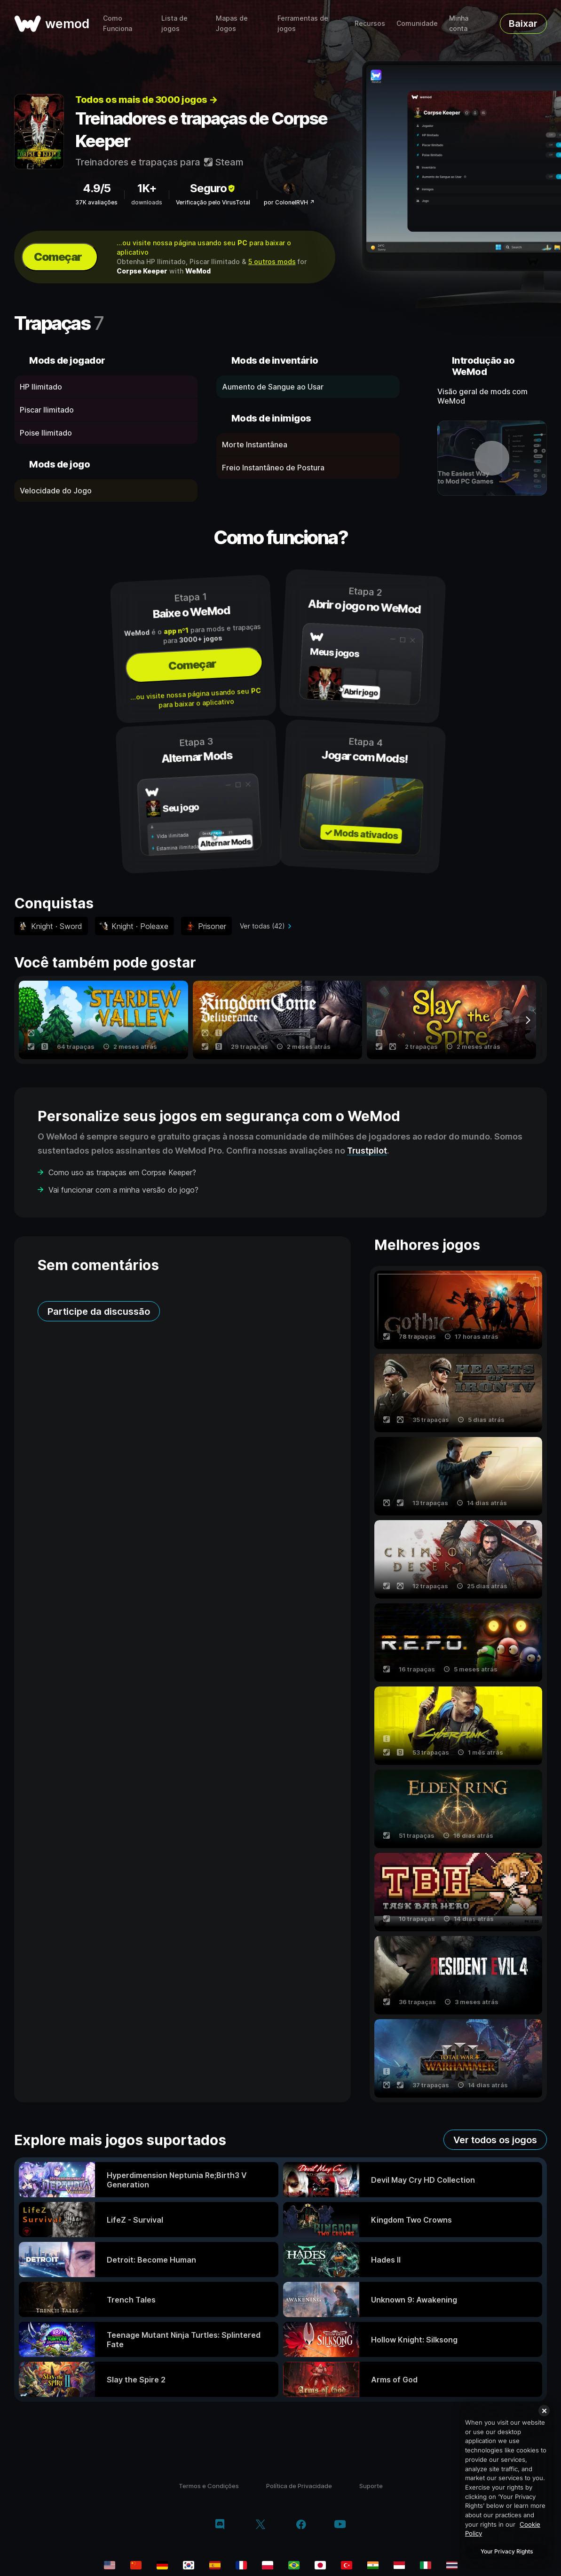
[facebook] (301, 2525)
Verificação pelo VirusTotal (213, 202)
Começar (58, 257)
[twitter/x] (260, 2525)
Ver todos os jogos (495, 2140)
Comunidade (417, 23)
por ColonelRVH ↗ (289, 202)
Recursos (370, 23)
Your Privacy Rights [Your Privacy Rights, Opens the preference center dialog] (507, 2551)
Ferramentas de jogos (302, 23)
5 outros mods (272, 261)
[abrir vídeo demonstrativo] (492, 458)
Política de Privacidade (299, 2486)
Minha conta (458, 23)
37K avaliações (96, 202)
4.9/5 (97, 188)
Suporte (371, 2486)
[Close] (544, 2410)
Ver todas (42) (262, 926)
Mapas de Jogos (232, 23)
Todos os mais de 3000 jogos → (146, 99)
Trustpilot (367, 1150)
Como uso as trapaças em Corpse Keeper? (122, 1172)
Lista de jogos (174, 23)
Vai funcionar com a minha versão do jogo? (123, 1189)
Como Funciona (117, 23)
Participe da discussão (98, 1311)
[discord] (219, 2525)
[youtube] (340, 2525)
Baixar (523, 23)
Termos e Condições (209, 2486)
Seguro (213, 188)
